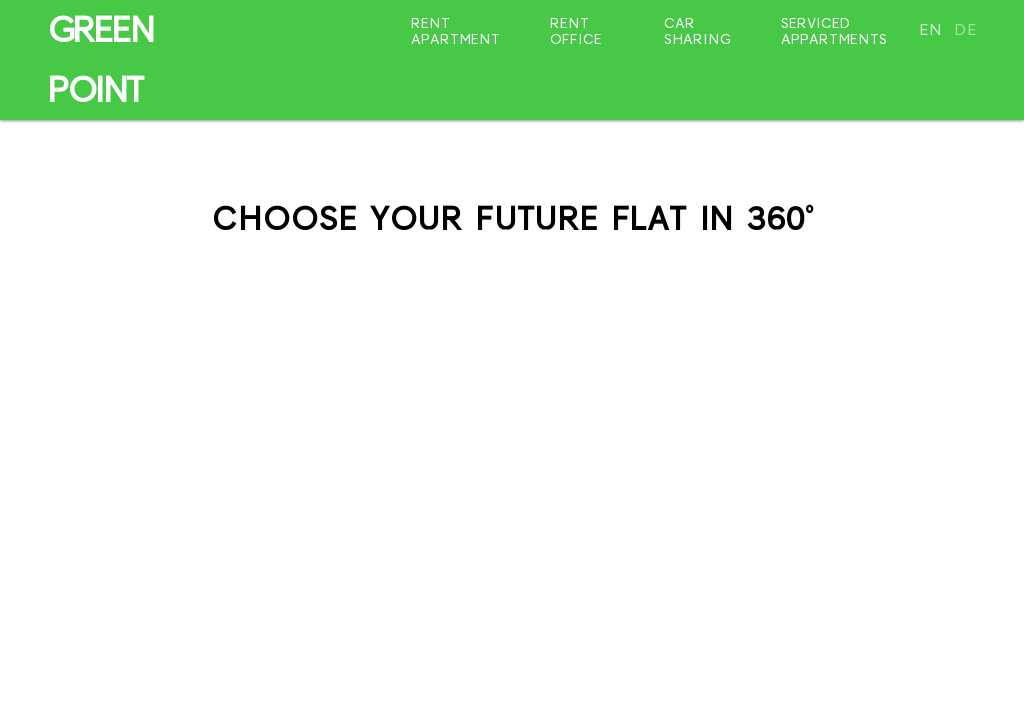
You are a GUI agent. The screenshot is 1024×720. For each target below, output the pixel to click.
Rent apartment (455, 31)
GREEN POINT (100, 60)
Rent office (576, 31)
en (930, 29)
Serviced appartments (834, 31)
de (965, 29)
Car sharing (697, 31)
